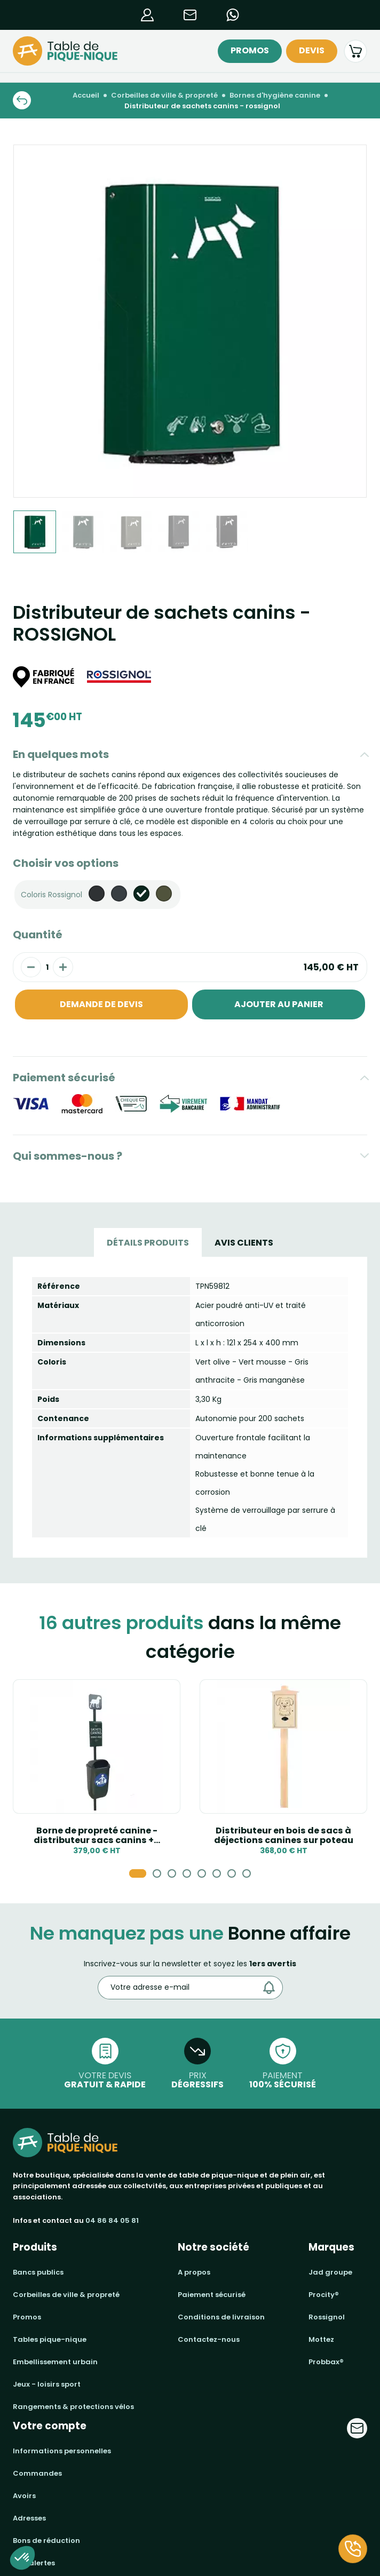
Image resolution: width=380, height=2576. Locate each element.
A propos (194, 2272)
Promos (250, 50)
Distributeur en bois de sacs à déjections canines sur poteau (283, 1835)
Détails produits (148, 1243)
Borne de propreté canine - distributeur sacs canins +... (97, 1835)
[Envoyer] (271, 1987)
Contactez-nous (209, 2339)
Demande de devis (101, 1004)
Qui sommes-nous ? (67, 1156)
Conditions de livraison (221, 2317)
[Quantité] (47, 967)
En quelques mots (61, 754)
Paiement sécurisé (64, 1077)
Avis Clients (244, 1243)
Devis (311, 50)
